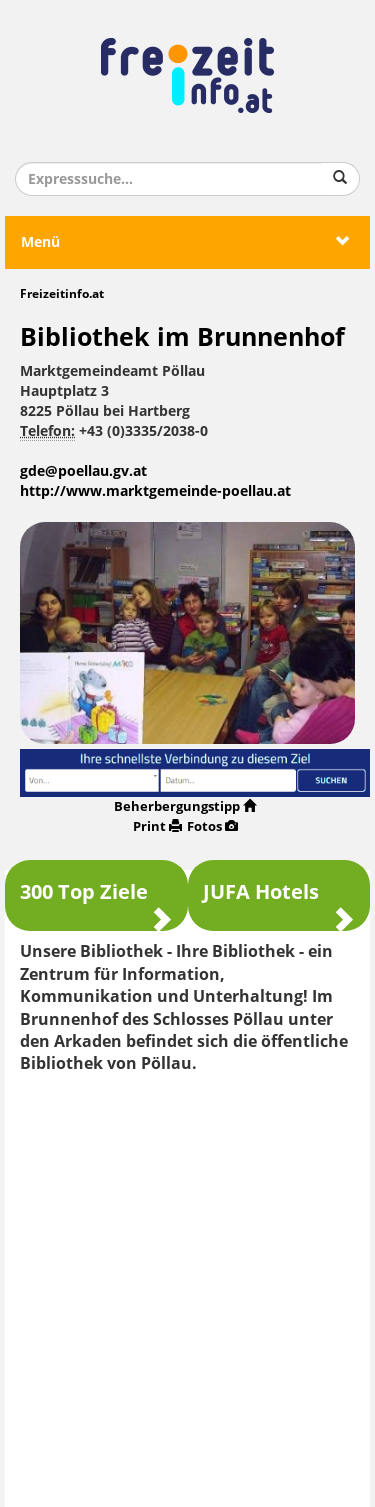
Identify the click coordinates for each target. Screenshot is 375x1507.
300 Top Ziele (96, 901)
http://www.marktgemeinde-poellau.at (155, 491)
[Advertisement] (187, 1283)
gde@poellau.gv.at (83, 471)
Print (157, 826)
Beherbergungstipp (185, 806)
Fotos (212, 826)
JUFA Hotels (279, 901)
